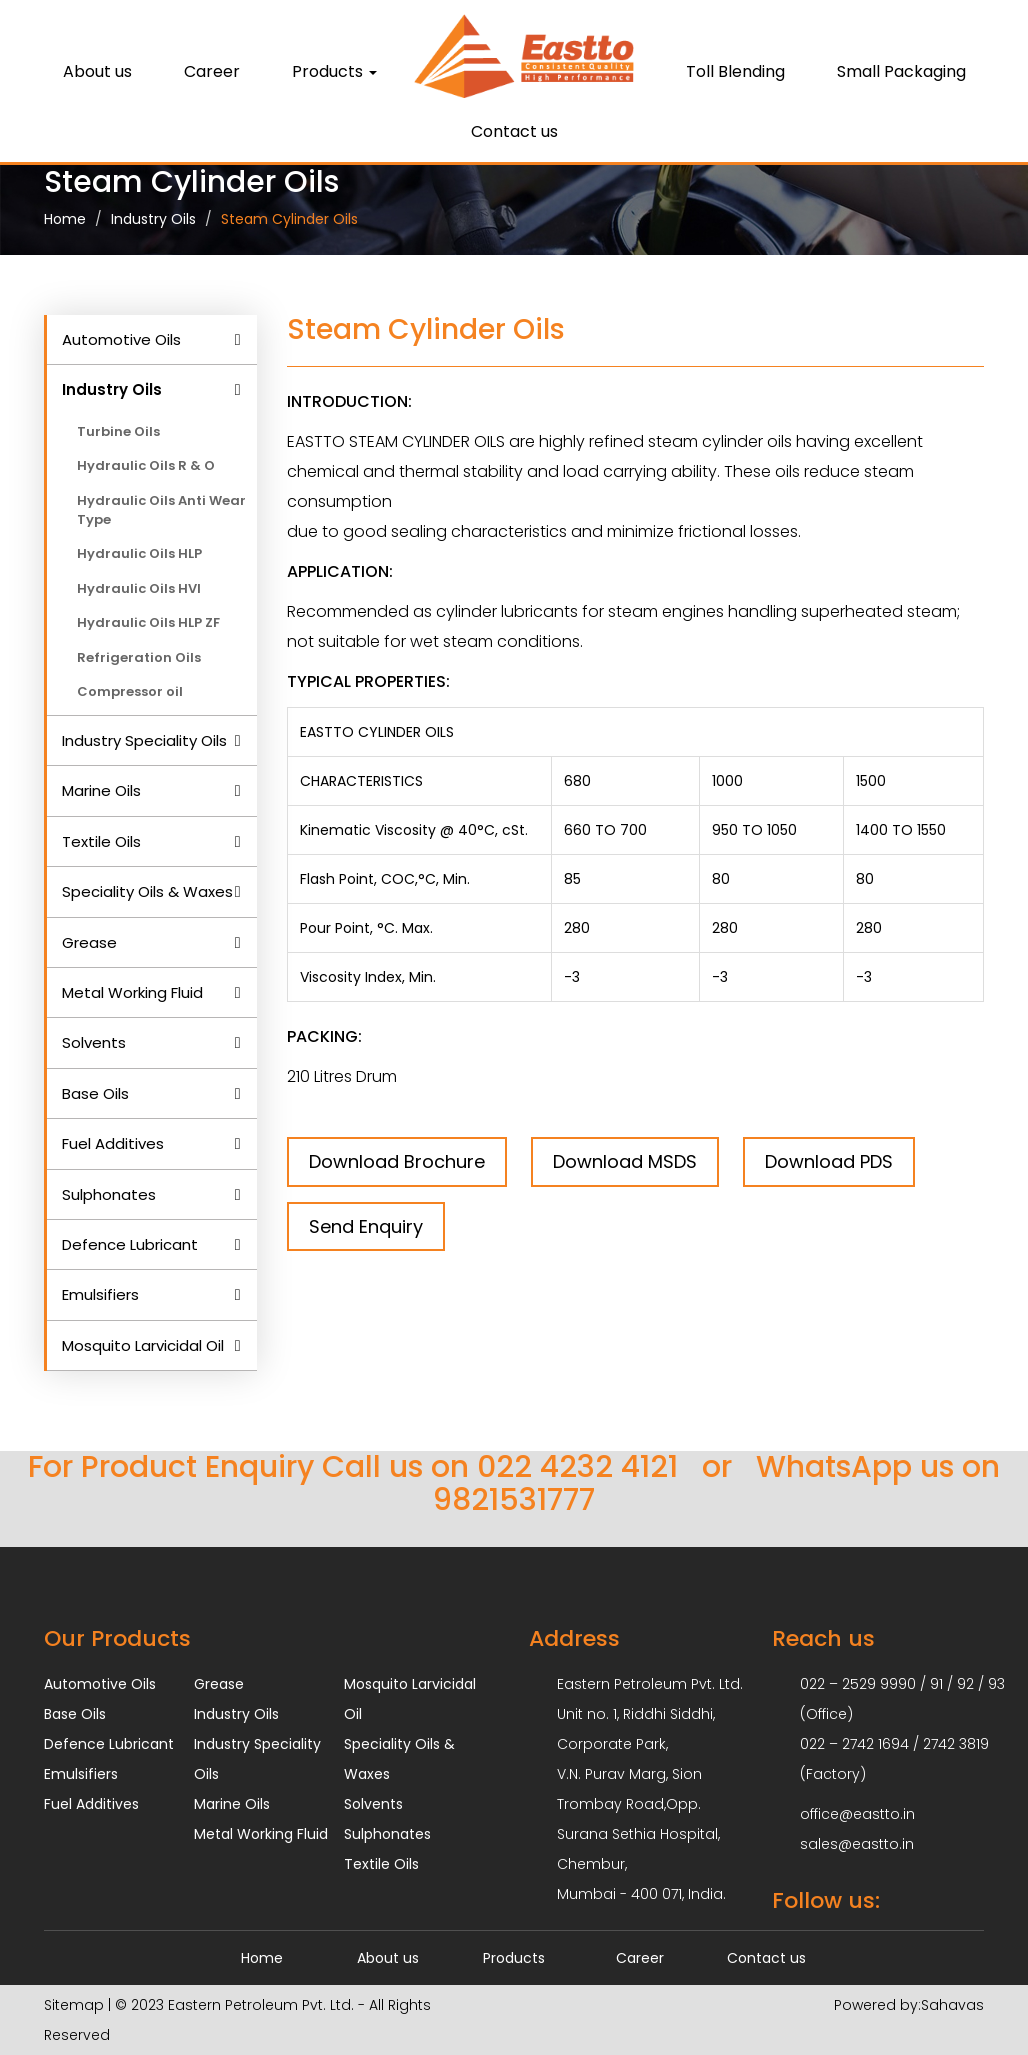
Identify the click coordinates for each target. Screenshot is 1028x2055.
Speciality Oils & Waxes (147, 891)
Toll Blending (735, 71)
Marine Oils (101, 790)
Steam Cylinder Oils (289, 219)
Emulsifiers (100, 1294)
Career (212, 71)
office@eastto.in (857, 1814)
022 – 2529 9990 (858, 1684)
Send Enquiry (366, 1226)
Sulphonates (109, 1194)
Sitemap (74, 2005)
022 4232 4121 (577, 1467)
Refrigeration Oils (139, 657)
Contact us (514, 131)
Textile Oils (101, 841)
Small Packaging (901, 71)
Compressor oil (130, 691)
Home (65, 219)
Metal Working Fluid (132, 992)
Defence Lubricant (130, 1244)
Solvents (94, 1042)
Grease (89, 942)
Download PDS (829, 1161)
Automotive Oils (121, 339)
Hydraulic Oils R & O (146, 465)
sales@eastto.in (857, 1844)
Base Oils (95, 1093)
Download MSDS (625, 1161)
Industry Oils (153, 219)
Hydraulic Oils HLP (139, 553)
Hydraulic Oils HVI (139, 588)
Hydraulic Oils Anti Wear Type (161, 510)
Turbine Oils (118, 431)
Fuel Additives (113, 1143)
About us (97, 71)
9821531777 (514, 1500)
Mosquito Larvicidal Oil (143, 1345)
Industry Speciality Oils (144, 740)
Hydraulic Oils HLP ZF (148, 622)
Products (334, 71)
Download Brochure (397, 1161)
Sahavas (952, 2005)
